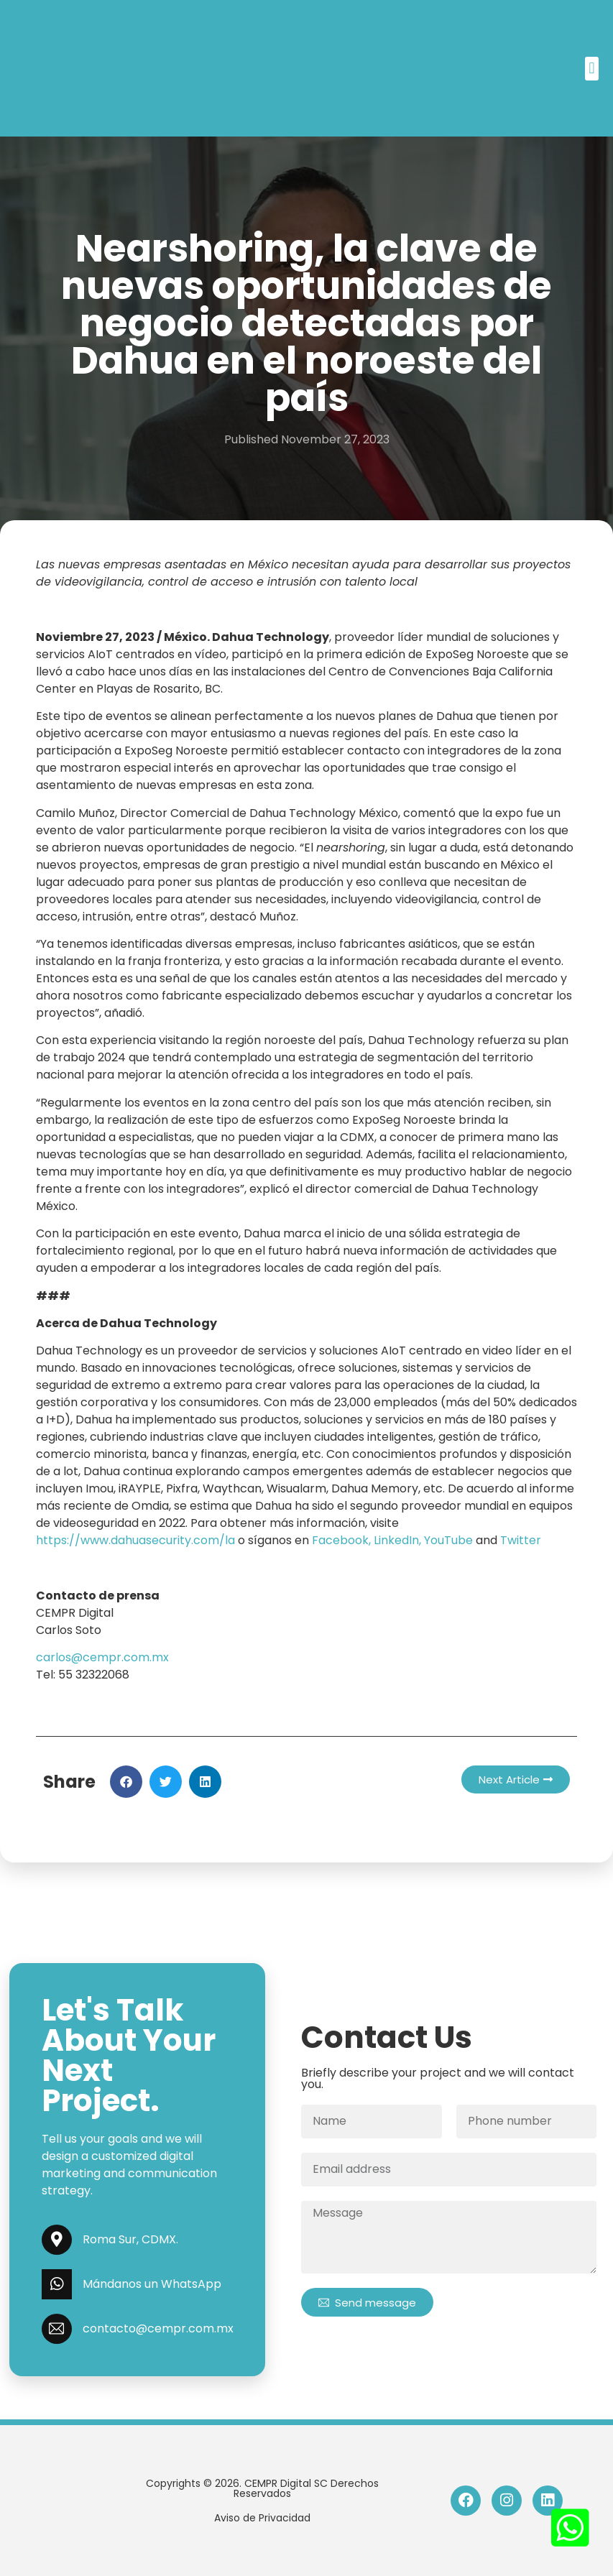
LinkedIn (396, 1540)
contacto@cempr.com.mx (158, 2328)
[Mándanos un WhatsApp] (57, 2284)
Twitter (520, 1540)
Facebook (340, 1540)
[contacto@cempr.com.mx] (57, 2329)
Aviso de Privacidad (262, 2518)
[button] (592, 68)
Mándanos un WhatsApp (152, 2284)
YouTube (448, 1540)
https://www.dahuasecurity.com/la (135, 1540)
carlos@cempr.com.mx (102, 1657)
